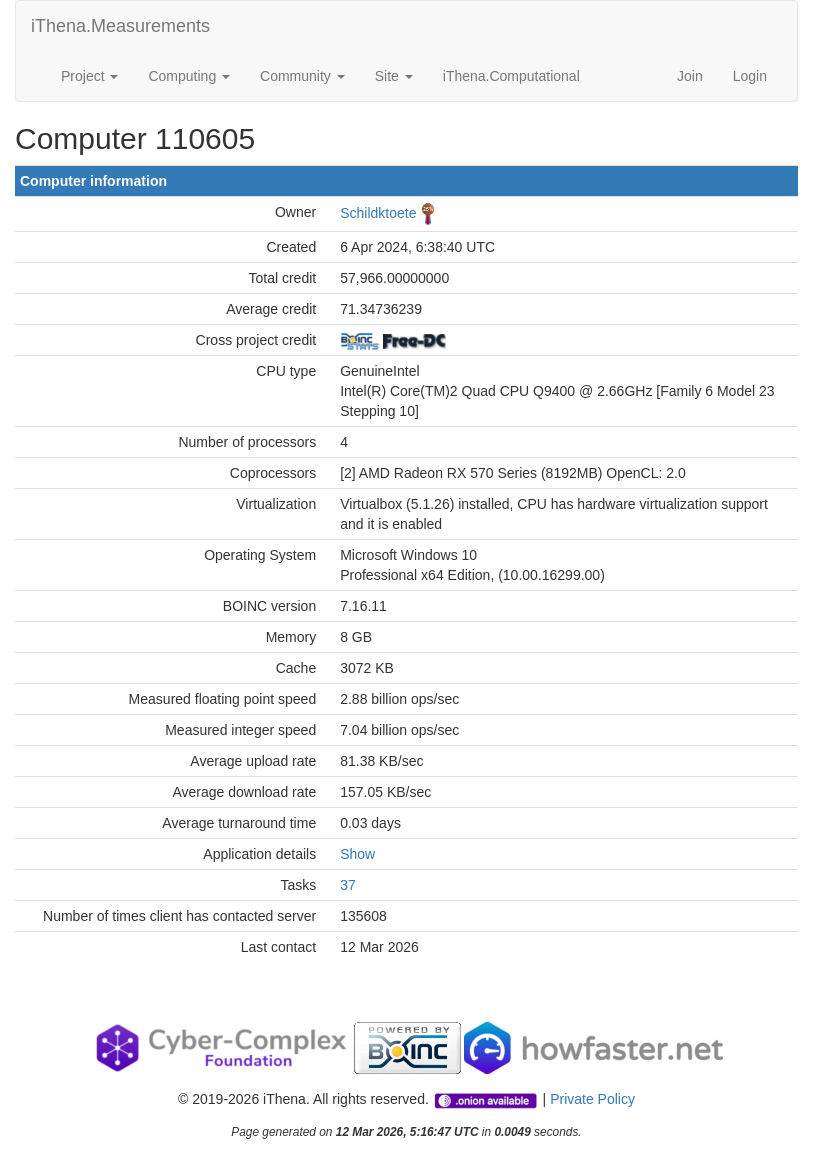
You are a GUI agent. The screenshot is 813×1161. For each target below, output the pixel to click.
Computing (189, 76)
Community (302, 76)
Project (89, 76)
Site (394, 76)
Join (690, 76)
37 (348, 885)
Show (357, 854)
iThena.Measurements (120, 26)
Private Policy (592, 1099)
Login (750, 76)
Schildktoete (378, 213)
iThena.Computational (511, 76)
